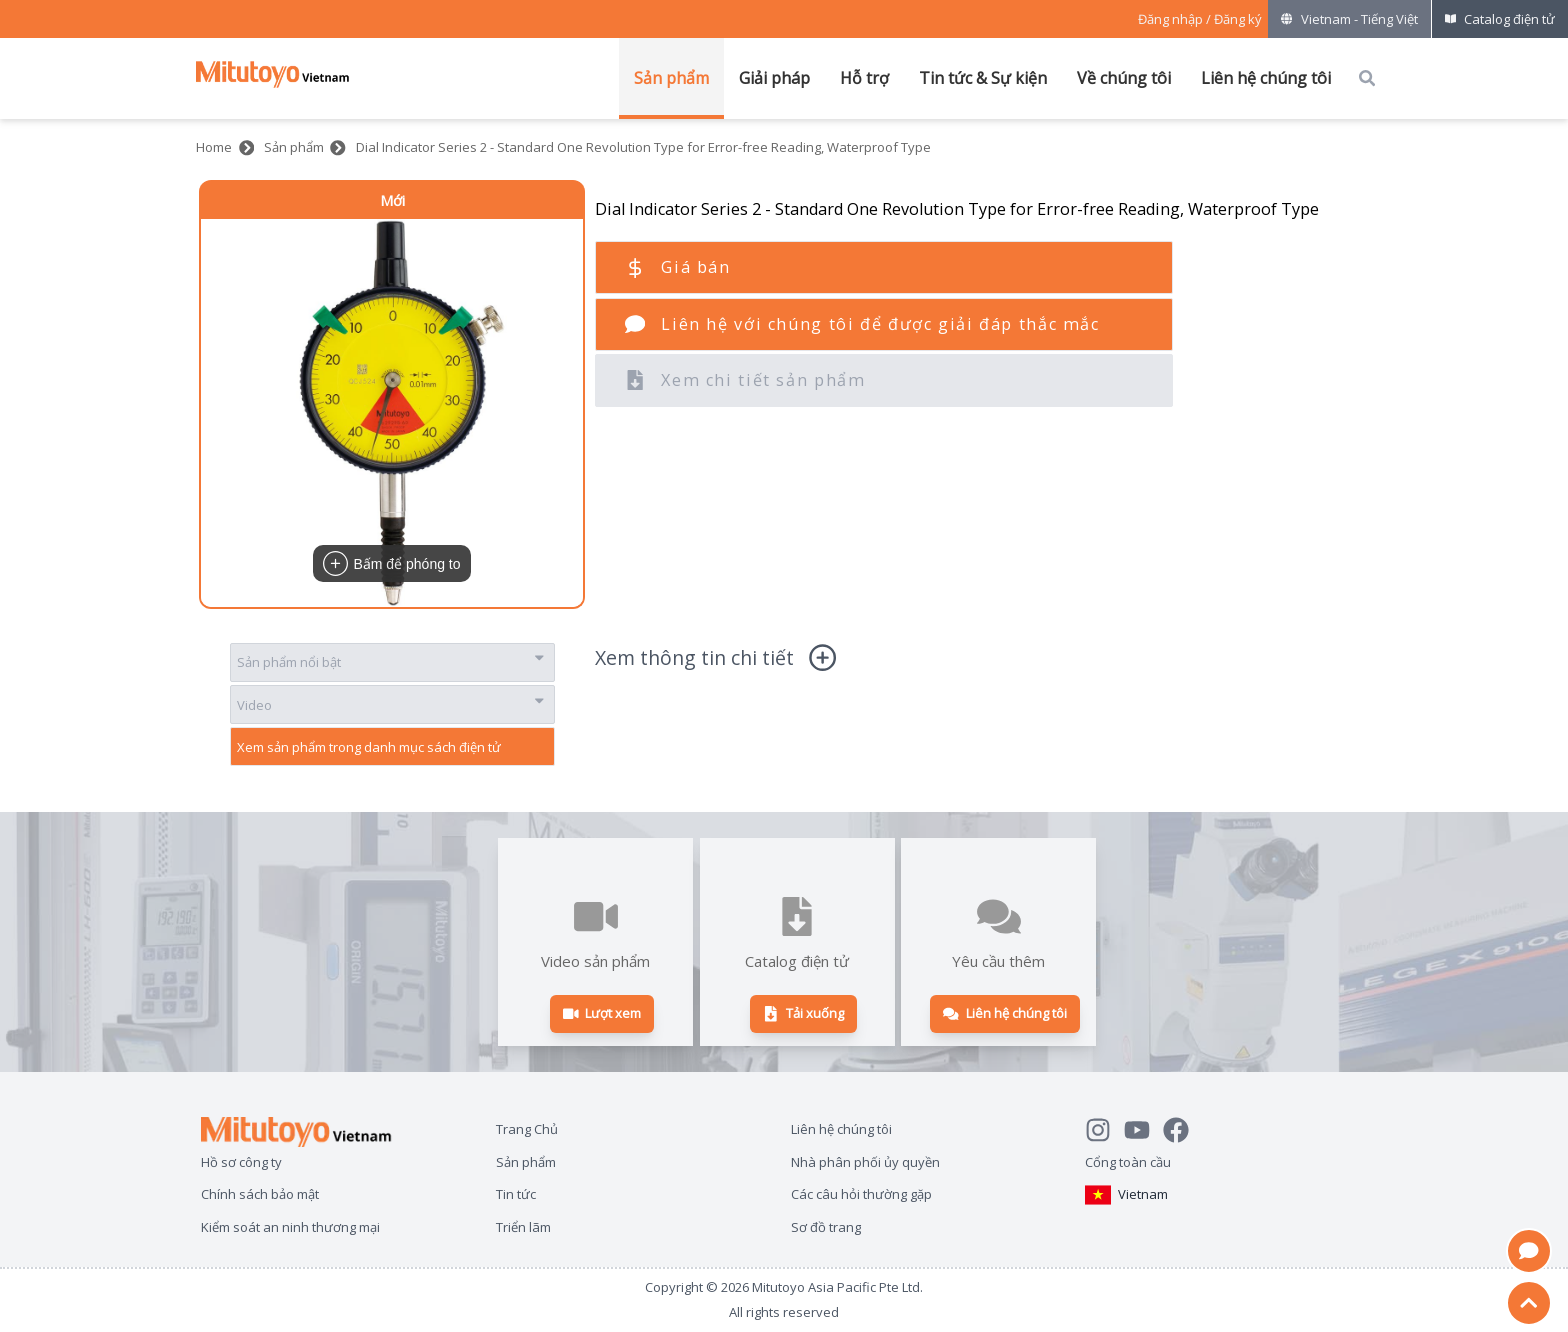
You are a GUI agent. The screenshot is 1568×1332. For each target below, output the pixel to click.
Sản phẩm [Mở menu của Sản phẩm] (671, 78)
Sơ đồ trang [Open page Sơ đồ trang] (826, 1226)
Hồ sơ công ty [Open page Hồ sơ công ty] (241, 1161)
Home (214, 147)
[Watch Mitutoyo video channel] (1143, 1127)
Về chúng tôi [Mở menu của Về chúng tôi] (1124, 78)
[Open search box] (1367, 78)
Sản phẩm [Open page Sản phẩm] (526, 1161)
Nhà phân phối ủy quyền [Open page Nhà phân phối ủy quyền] (865, 1161)
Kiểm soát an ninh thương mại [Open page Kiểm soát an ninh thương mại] (290, 1226)
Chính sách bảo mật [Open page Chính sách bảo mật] (260, 1193)
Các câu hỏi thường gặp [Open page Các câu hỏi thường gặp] (861, 1193)
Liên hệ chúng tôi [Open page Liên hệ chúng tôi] (841, 1128)
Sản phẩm (294, 147)
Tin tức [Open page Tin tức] (516, 1193)
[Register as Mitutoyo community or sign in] (1200, 19)
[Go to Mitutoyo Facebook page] (1182, 1127)
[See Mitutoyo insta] (1104, 1127)
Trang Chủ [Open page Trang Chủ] (527, 1128)
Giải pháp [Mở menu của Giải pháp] (774, 78)
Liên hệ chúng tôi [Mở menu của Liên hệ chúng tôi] (1266, 78)
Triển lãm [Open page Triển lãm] (523, 1226)
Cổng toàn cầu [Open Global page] (1128, 1161)
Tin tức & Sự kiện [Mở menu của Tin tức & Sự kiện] (983, 78)
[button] (392, 413)
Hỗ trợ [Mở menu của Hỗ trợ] (864, 78)
